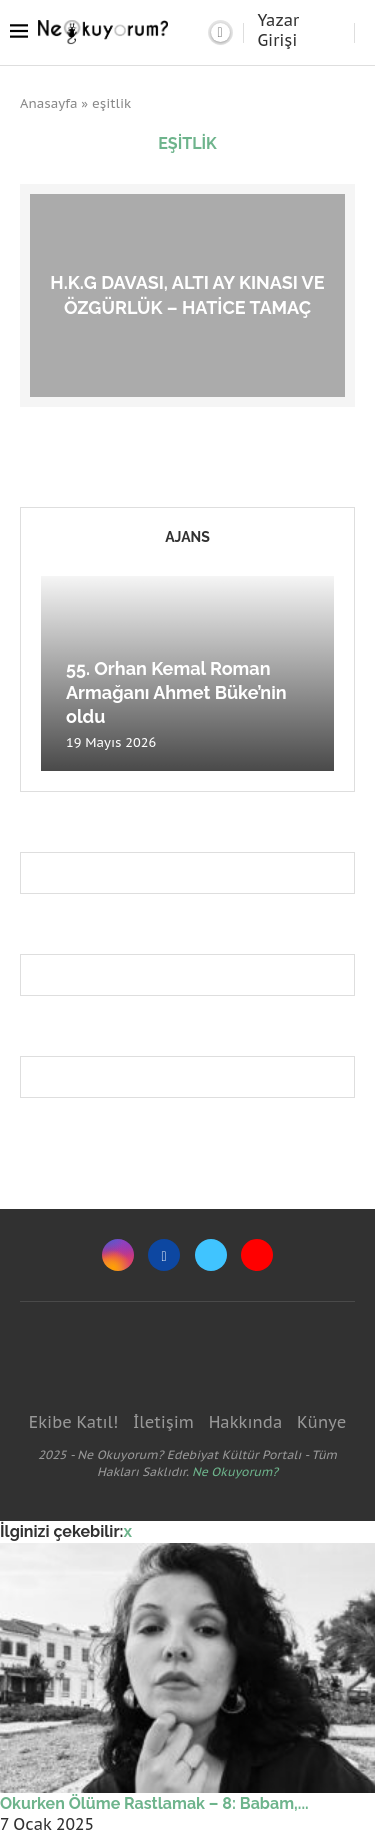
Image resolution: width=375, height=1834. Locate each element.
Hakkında (246, 1422)
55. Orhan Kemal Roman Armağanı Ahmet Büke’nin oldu (176, 693)
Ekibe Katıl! (73, 1422)
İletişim (163, 1422)
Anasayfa (49, 103)
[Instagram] (118, 1255)
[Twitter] (211, 1255)
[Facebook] (164, 1255)
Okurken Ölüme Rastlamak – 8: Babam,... (154, 1803)
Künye (321, 1422)
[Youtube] (257, 1255)
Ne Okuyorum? (235, 1471)
